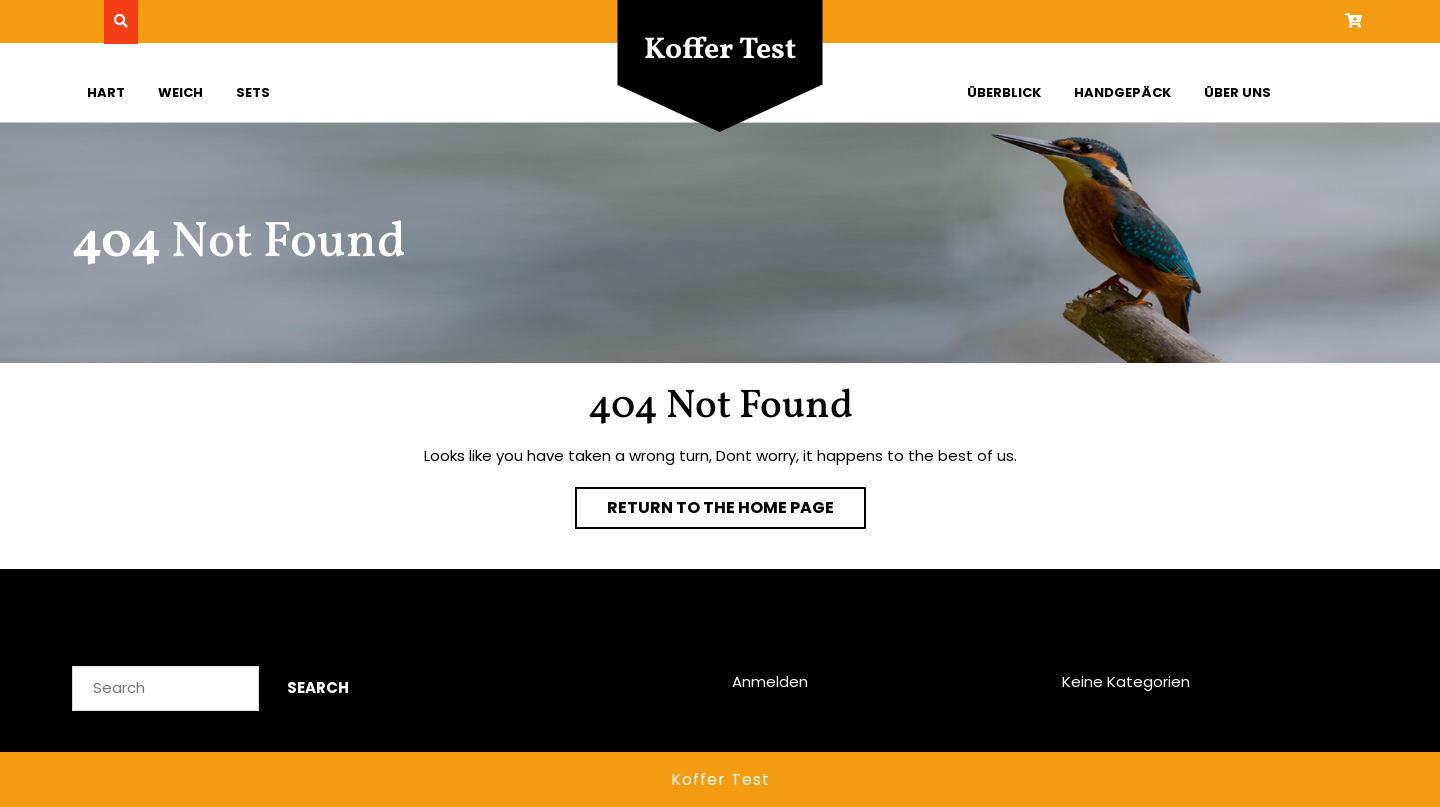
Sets (253, 92)
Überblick (1004, 92)
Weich (180, 92)
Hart (106, 92)
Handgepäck (1122, 92)
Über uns (1237, 92)
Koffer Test (720, 50)
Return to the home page (736, 512)
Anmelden (770, 681)
